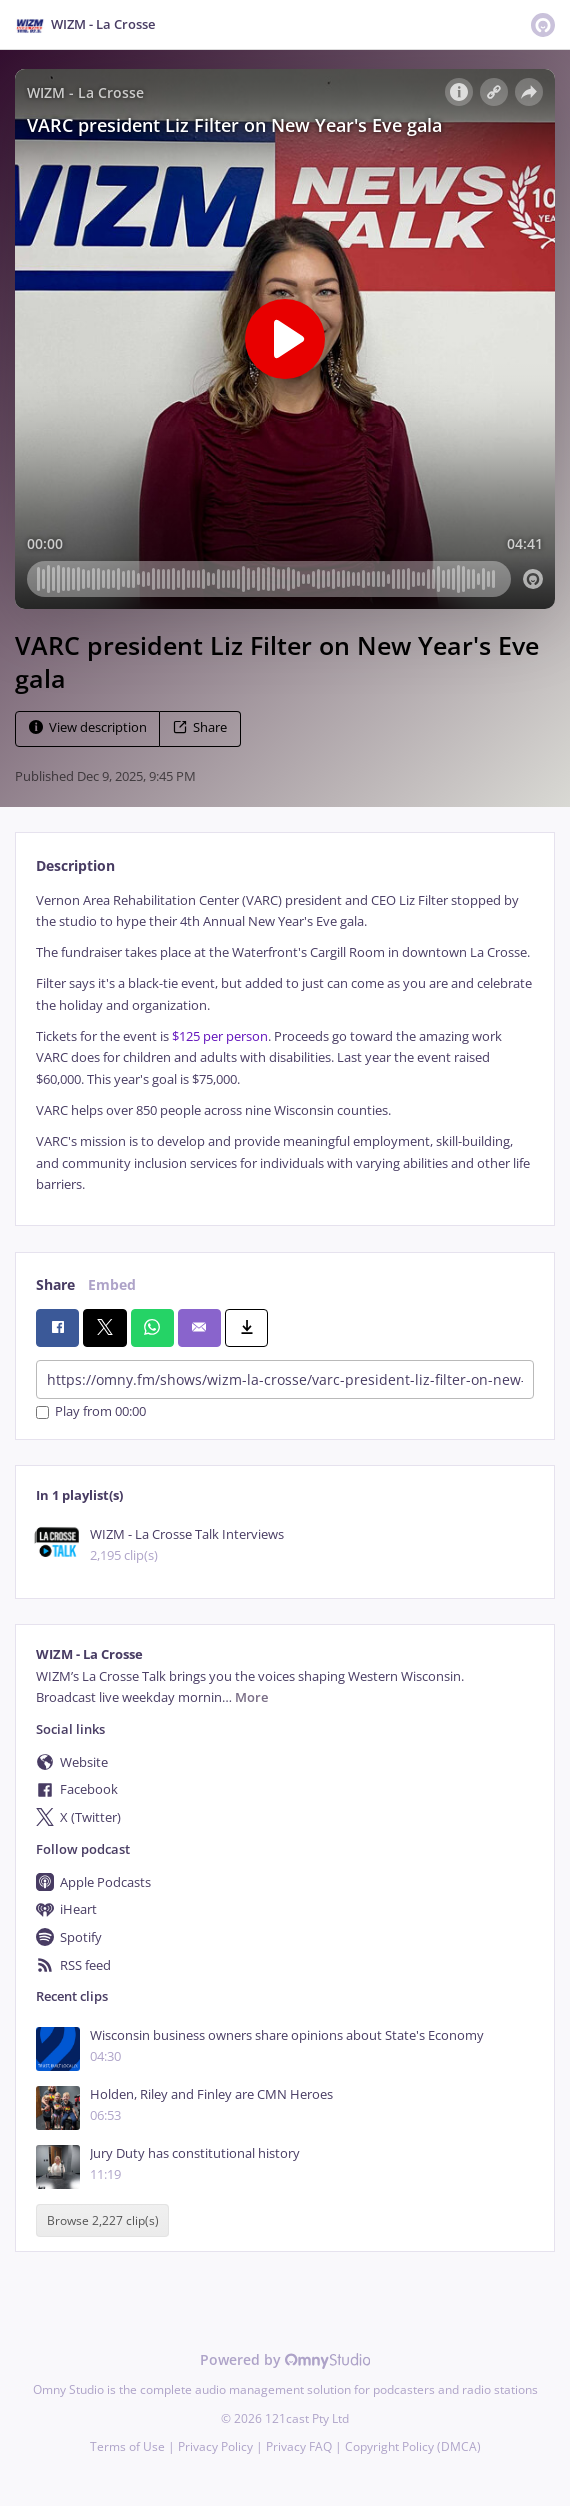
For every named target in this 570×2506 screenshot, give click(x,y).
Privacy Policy (215, 2446)
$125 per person (220, 1036)
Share (200, 727)
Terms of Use (127, 2446)
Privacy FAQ (299, 2446)
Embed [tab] (112, 1284)
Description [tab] (75, 865)
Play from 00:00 (91, 1412)
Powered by (285, 2359)
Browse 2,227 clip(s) (103, 2220)
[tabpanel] (285, 1043)
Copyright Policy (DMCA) (413, 2446)
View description (88, 727)
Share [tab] (55, 1284)
